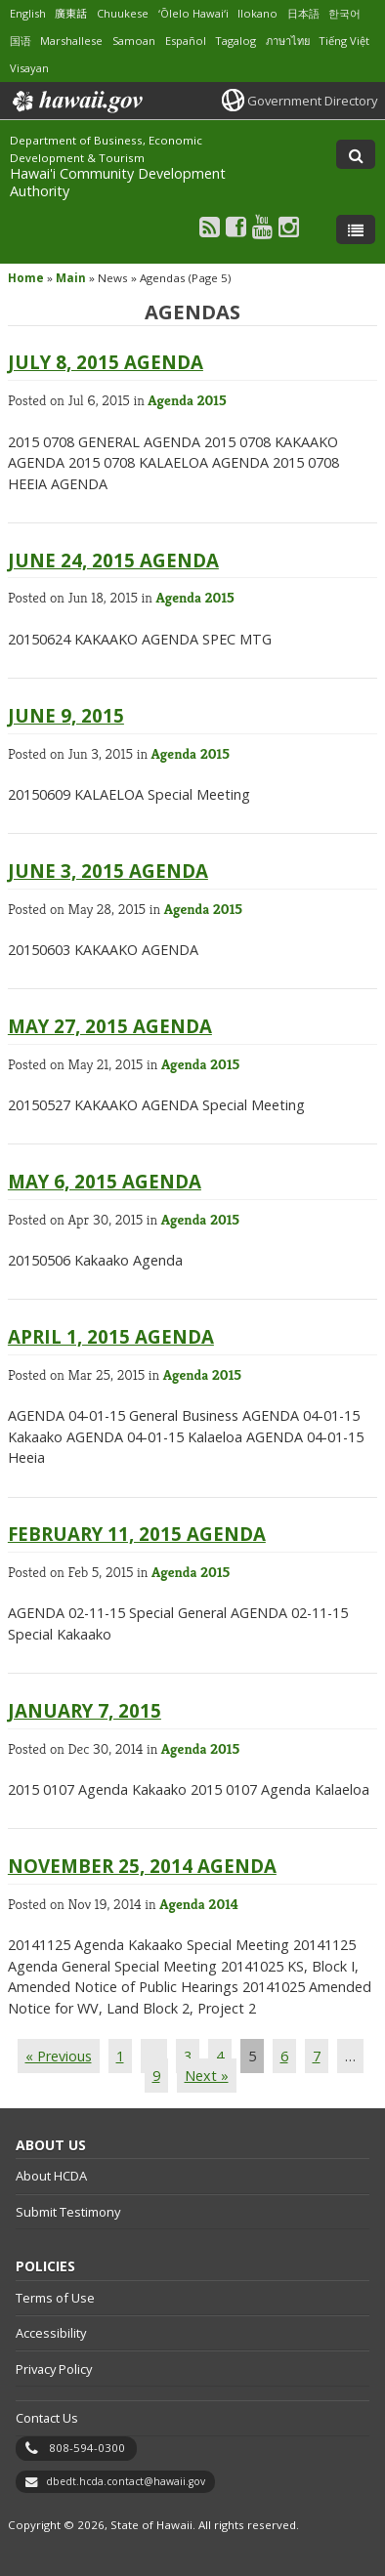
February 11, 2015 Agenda (137, 1533)
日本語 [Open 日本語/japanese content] (303, 13)
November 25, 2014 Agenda (142, 1865)
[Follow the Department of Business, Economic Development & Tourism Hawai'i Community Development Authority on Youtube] (262, 226)
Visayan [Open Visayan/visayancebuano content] (29, 68)
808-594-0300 (87, 2447)
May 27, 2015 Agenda (110, 1026)
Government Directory (312, 100)
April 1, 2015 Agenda (111, 1336)
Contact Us (47, 2418)
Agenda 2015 (187, 400)
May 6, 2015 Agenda (104, 1181)
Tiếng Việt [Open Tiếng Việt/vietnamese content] (344, 40)
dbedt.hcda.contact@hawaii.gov (125, 2481)
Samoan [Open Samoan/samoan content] (133, 40)
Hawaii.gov (76, 101)
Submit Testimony (68, 2212)
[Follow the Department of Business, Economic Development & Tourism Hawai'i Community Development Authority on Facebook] (236, 226)
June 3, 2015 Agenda (108, 870)
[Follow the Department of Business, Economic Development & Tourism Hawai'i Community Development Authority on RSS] (209, 226)
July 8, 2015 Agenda (105, 362)
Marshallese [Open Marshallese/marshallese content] (71, 40)
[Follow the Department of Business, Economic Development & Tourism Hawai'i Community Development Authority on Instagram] (288, 226)
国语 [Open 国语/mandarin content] (20, 40)
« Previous (58, 2056)
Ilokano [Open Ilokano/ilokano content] (257, 13)
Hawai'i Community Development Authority (118, 182)
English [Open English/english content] (28, 13)
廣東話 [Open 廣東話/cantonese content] (71, 13)
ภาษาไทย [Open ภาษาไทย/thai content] (288, 40)
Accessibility (51, 2333)
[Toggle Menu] (355, 229)
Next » (207, 2075)
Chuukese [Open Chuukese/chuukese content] (123, 13)
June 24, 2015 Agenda (113, 560)
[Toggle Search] (355, 154)
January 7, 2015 (84, 1710)
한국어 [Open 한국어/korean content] (344, 13)
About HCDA (51, 2175)
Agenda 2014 (198, 1903)
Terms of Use (55, 2297)
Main (71, 277)
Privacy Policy (54, 2369)
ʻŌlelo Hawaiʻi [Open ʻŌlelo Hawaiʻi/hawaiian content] (193, 13)
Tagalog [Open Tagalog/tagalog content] (235, 40)
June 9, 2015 (66, 715)
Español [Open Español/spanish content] (185, 40)
